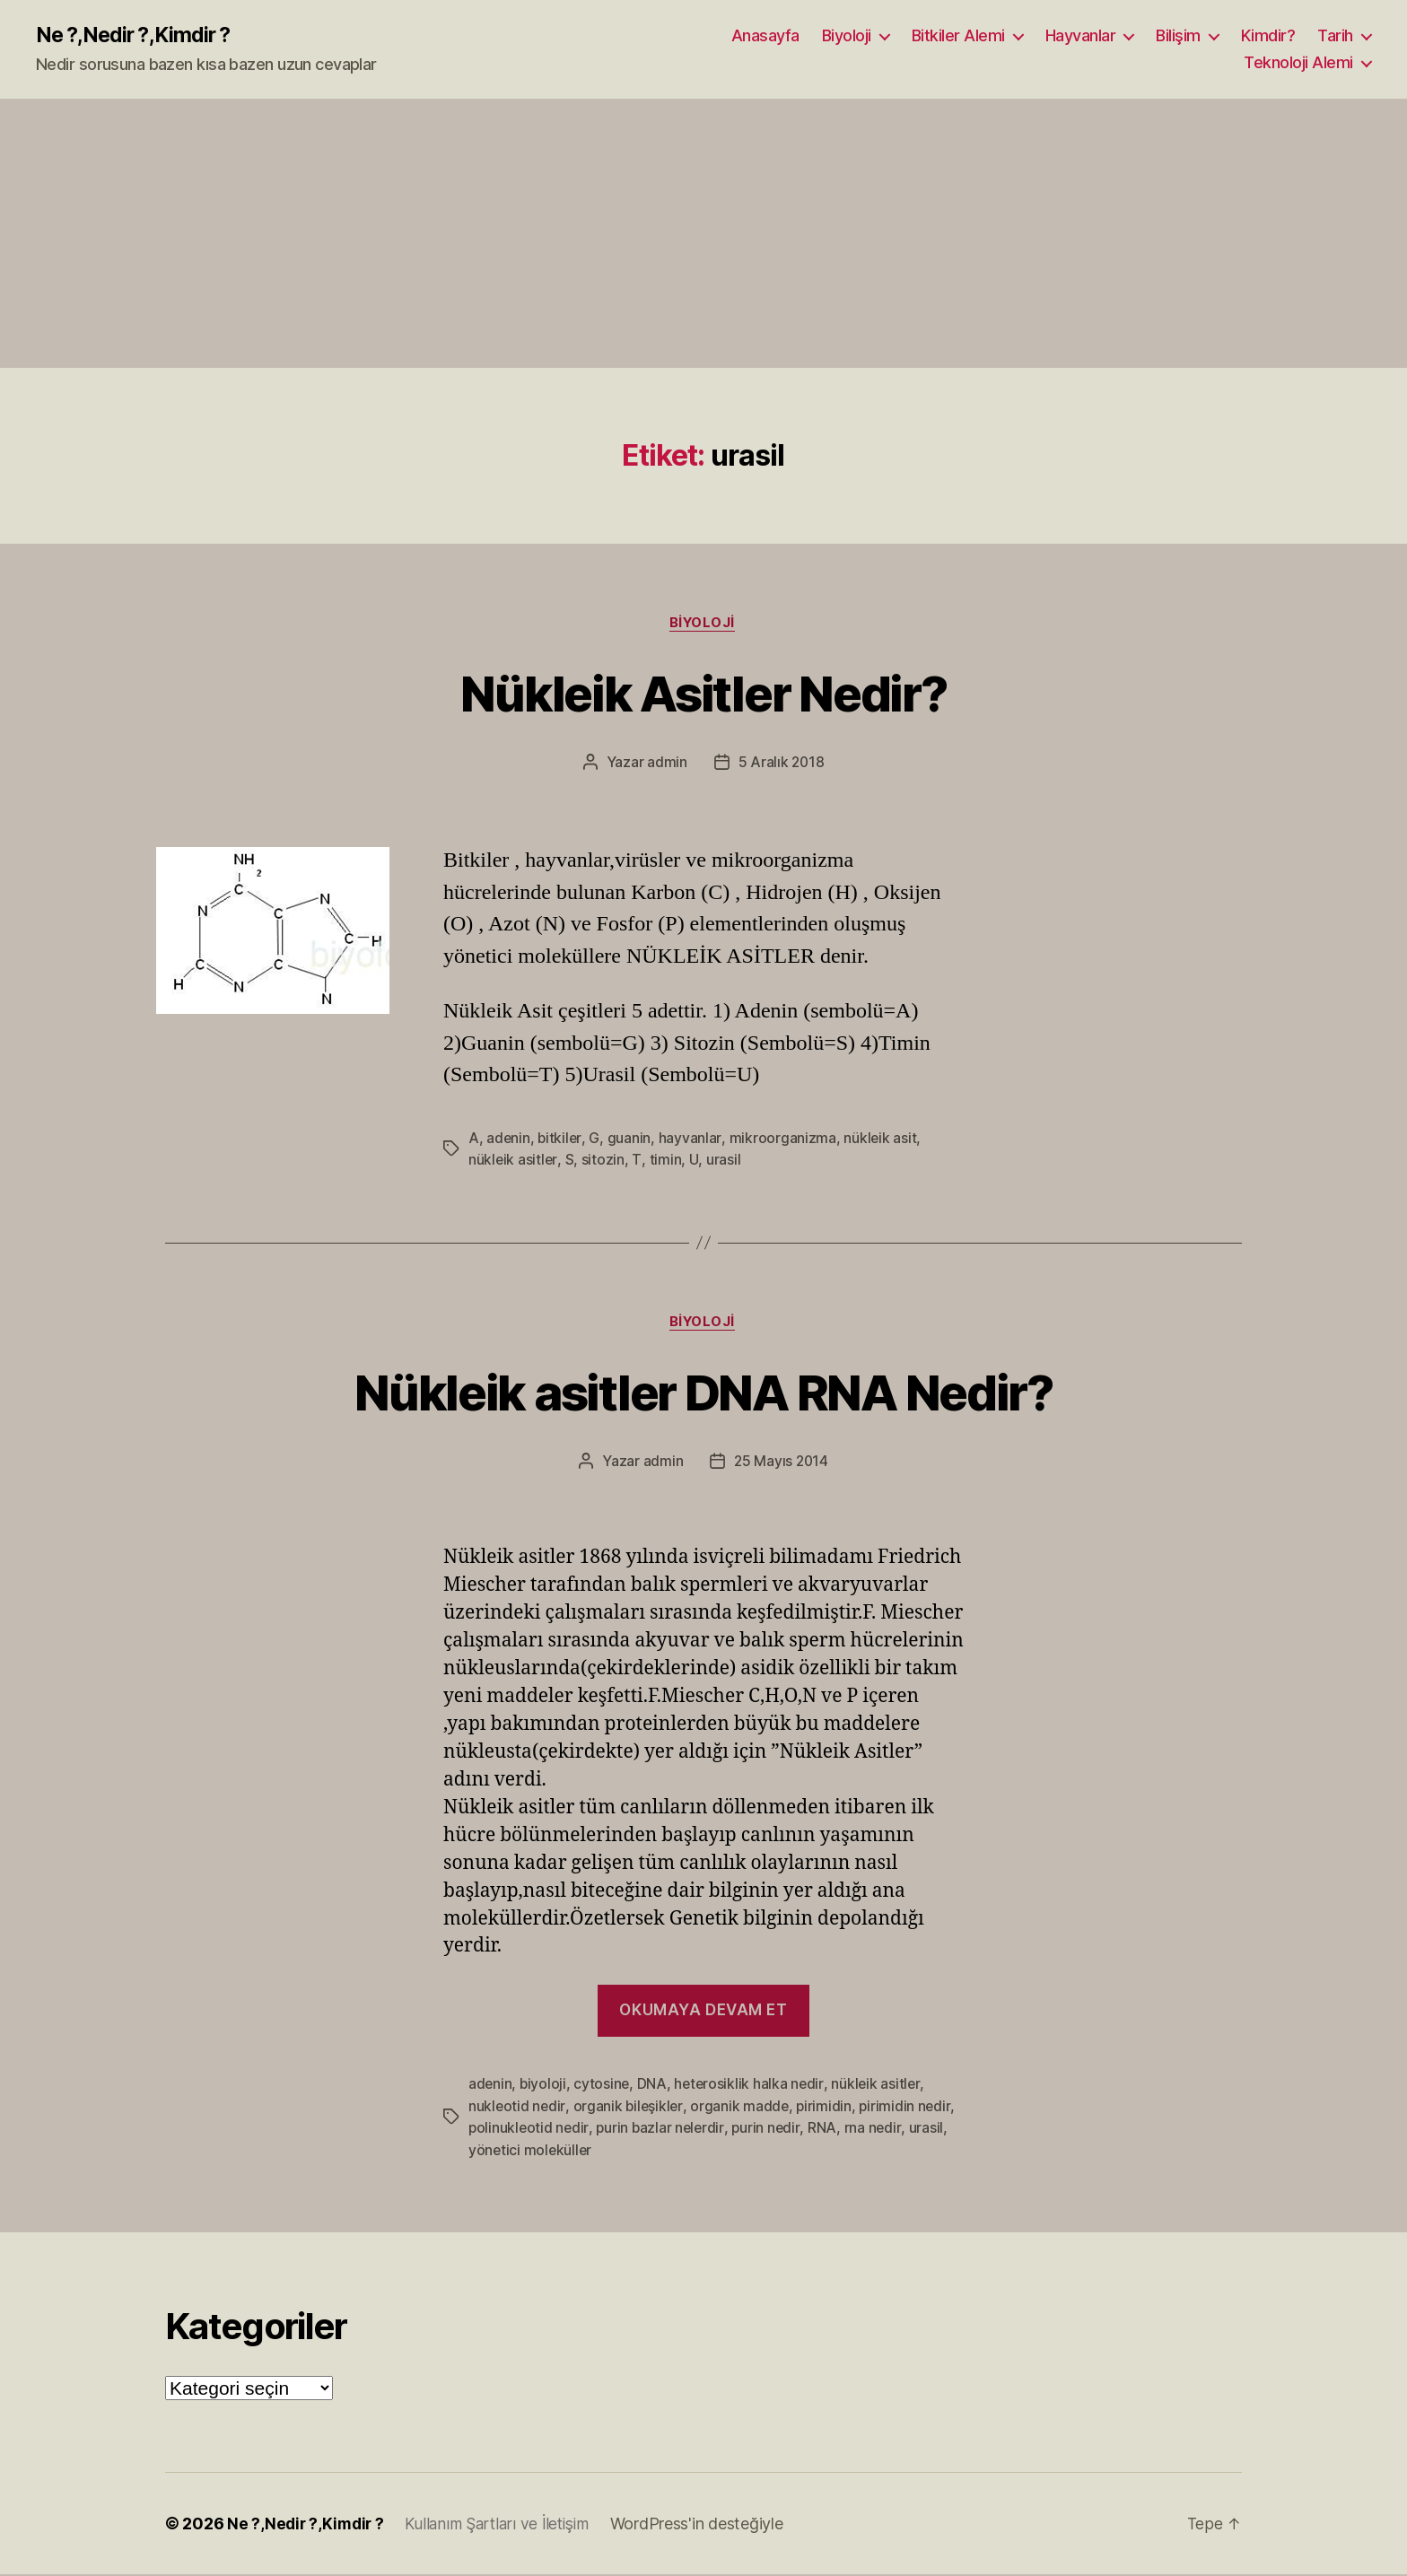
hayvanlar (691, 1139)
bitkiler (560, 1139)
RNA (827, 2130)
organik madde (742, 2109)
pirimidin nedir (909, 2109)
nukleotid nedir (517, 2109)
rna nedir (877, 2130)
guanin (630, 1139)
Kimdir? (1268, 36)
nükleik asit (881, 1139)
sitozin (603, 1161)
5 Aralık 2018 (782, 764)
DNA (654, 2087)
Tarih (1335, 36)
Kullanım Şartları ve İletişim (504, 2525)
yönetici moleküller (531, 2152)
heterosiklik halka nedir (752, 2087)
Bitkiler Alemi (958, 36)
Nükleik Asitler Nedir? (703, 693)
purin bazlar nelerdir (663, 2130)
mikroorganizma (783, 1139)
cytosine (603, 2087)
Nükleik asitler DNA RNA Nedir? (703, 1393)
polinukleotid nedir (529, 2130)
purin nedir (770, 2130)
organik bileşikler (629, 2109)
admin (666, 764)
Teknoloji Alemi (1298, 63)
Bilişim (1178, 36)
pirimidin (828, 2109)
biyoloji (544, 2087)
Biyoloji (846, 36)
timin (665, 1161)
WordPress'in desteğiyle (707, 2525)
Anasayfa (765, 36)
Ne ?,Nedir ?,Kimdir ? (137, 36)
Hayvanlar (1080, 36)
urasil (722, 1161)
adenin (508, 1139)
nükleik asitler (513, 1161)
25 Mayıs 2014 (781, 1464)
